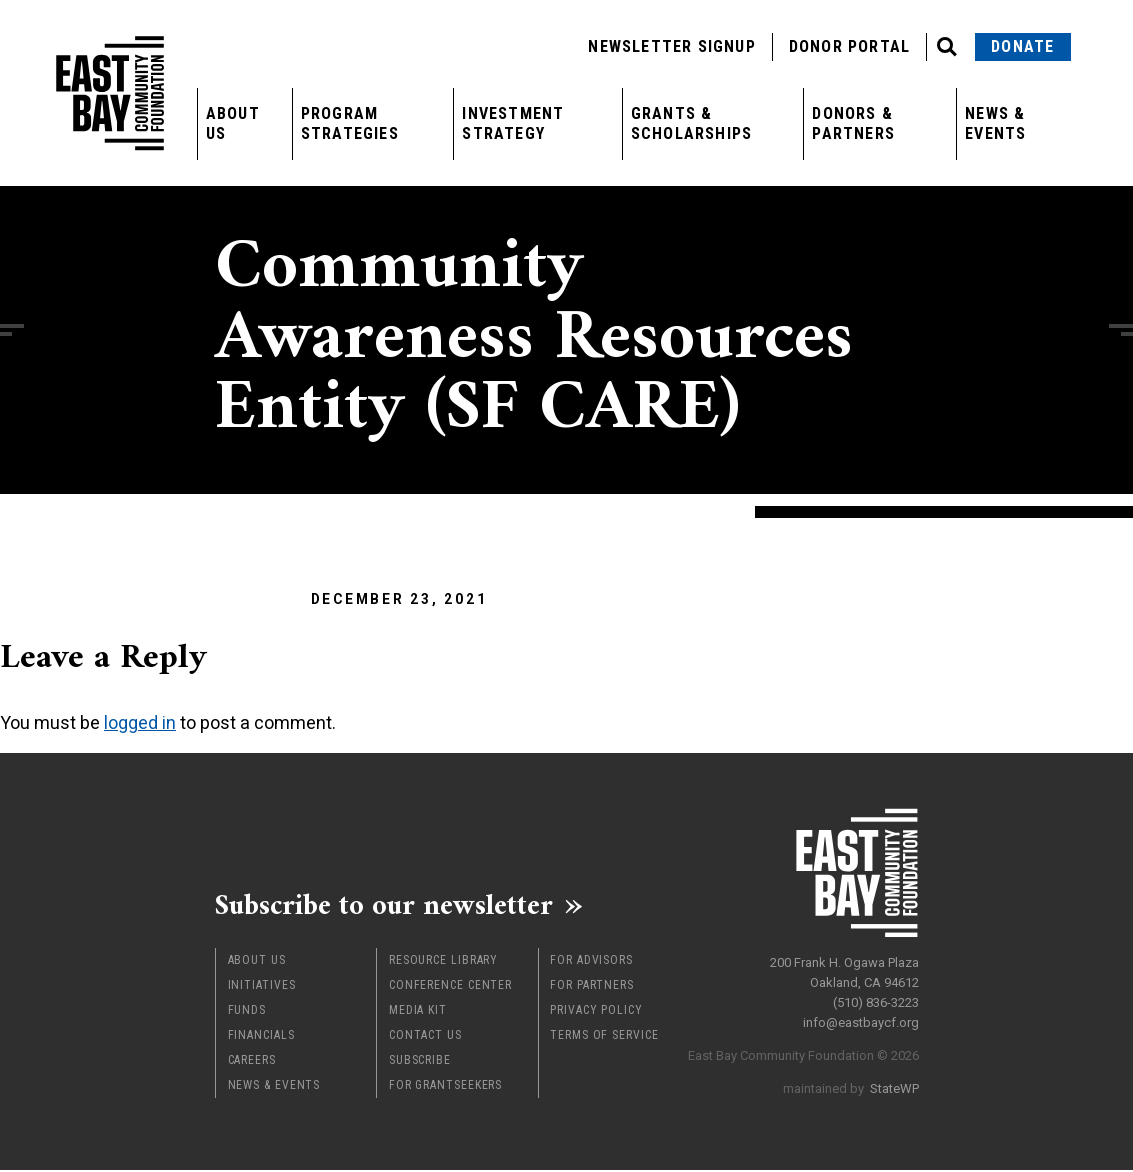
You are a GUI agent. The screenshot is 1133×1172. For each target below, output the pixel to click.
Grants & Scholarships (691, 123)
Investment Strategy (513, 123)
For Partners (592, 987)
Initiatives (262, 987)
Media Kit (418, 1012)
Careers (252, 1062)
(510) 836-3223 (876, 1000)
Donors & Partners (853, 123)
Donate (1022, 46)
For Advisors (591, 962)
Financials (261, 1037)
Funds (247, 1012)
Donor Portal (849, 46)
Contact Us (425, 1037)
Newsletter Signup (671, 46)
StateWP (894, 1086)
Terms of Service (604, 1037)
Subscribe (420, 1062)
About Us (233, 123)
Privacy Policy (596, 1012)
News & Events (995, 123)
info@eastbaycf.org (861, 1020)
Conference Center (450, 987)
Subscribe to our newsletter (394, 906)
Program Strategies (350, 123)
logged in (140, 722)
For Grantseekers (445, 1087)
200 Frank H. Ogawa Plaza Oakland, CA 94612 (844, 970)
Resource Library (443, 962)
